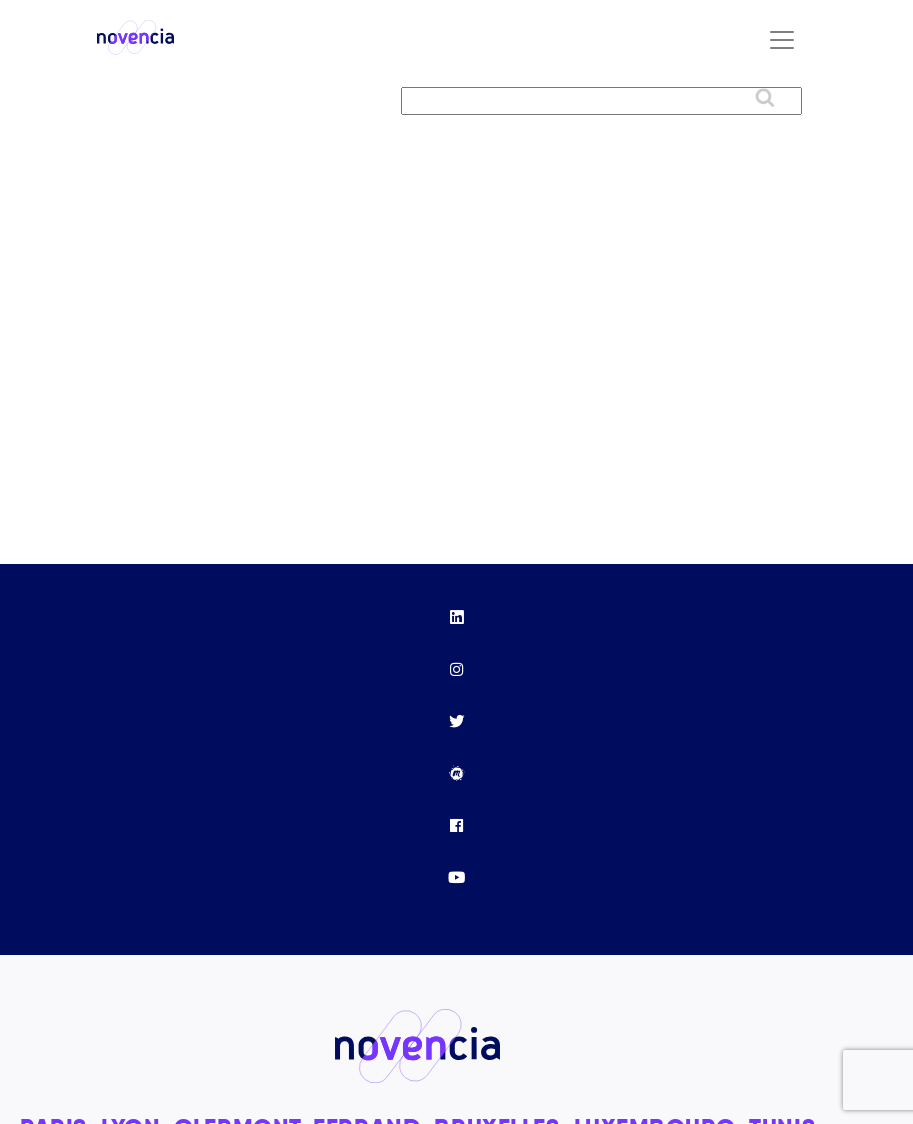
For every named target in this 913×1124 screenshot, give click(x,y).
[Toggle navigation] (782, 40)
